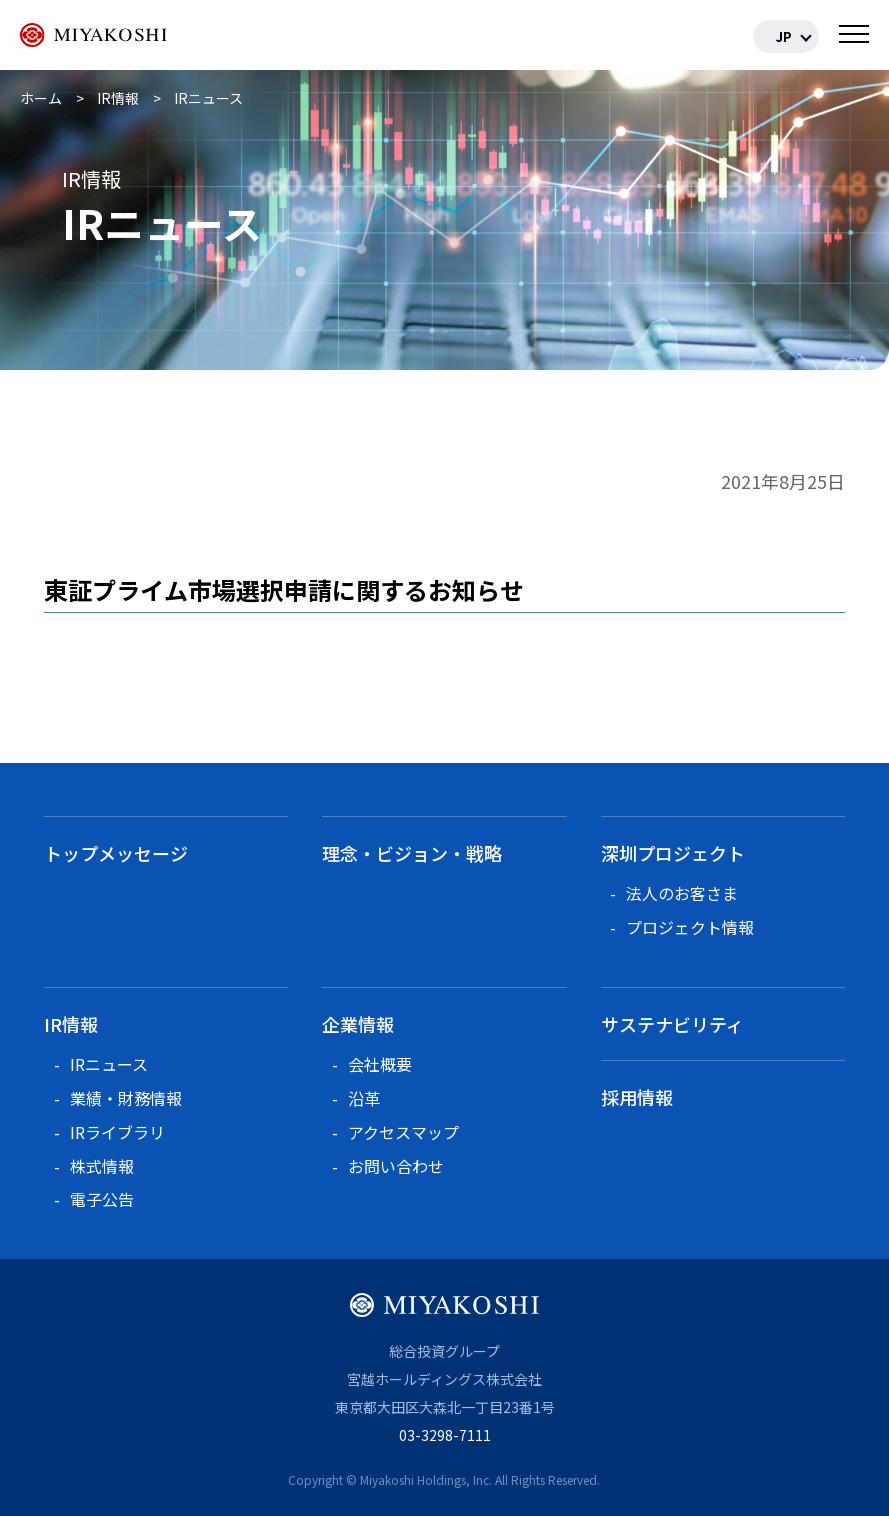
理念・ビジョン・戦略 (412, 853)
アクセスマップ (403, 1132)
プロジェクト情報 (690, 927)
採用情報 (637, 1097)
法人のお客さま (682, 893)
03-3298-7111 (445, 1435)
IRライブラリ (117, 1132)
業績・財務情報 (126, 1098)
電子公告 (102, 1199)
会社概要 (380, 1064)
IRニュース (109, 1064)
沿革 (364, 1098)
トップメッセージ (116, 853)
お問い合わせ (396, 1166)
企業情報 (358, 1024)
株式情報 (102, 1166)
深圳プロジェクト (673, 853)
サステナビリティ (672, 1024)
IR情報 (71, 1024)
